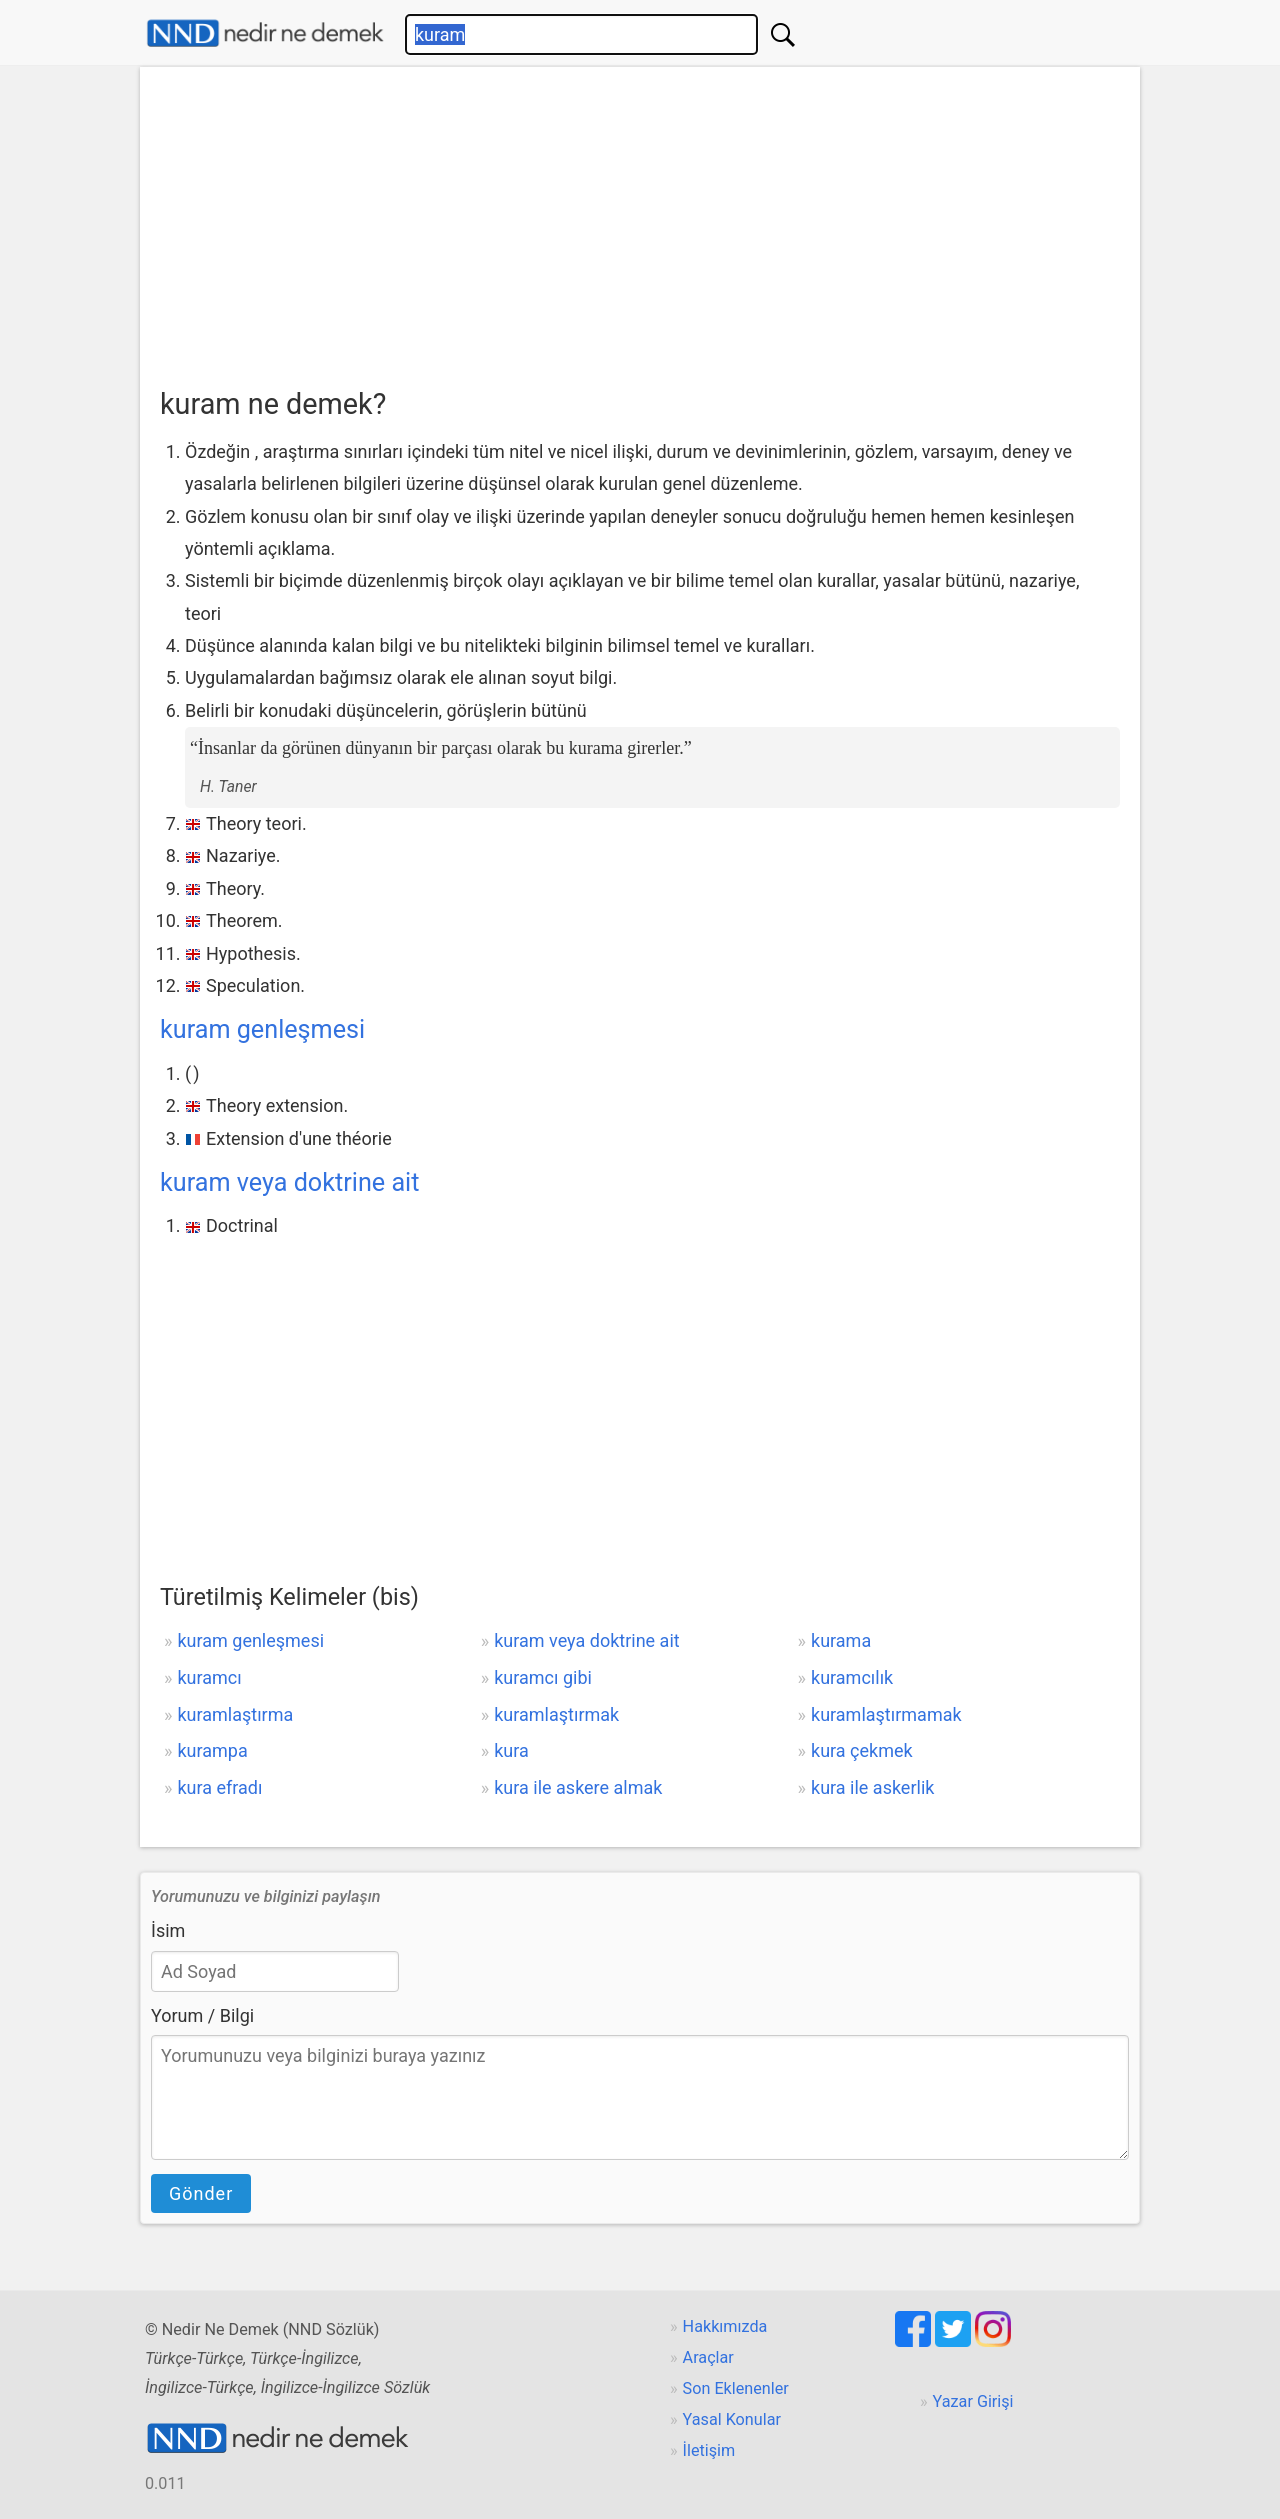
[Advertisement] (640, 231)
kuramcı (209, 1677)
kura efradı (219, 1787)
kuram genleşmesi (262, 1029)
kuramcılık (852, 1677)
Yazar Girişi (973, 2401)
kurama (841, 1640)
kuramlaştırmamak (886, 1714)
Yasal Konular (732, 2419)
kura (511, 1750)
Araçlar (708, 2357)
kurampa (212, 1750)
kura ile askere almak (578, 1787)
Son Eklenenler (736, 2388)
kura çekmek (862, 1750)
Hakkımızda (725, 2326)
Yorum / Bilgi (202, 2015)
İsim (168, 1930)
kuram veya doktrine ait (289, 1182)
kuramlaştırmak (556, 1714)
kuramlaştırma (235, 1714)
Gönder (201, 2193)
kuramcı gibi (543, 1677)
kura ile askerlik (872, 1787)
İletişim (709, 2450)
